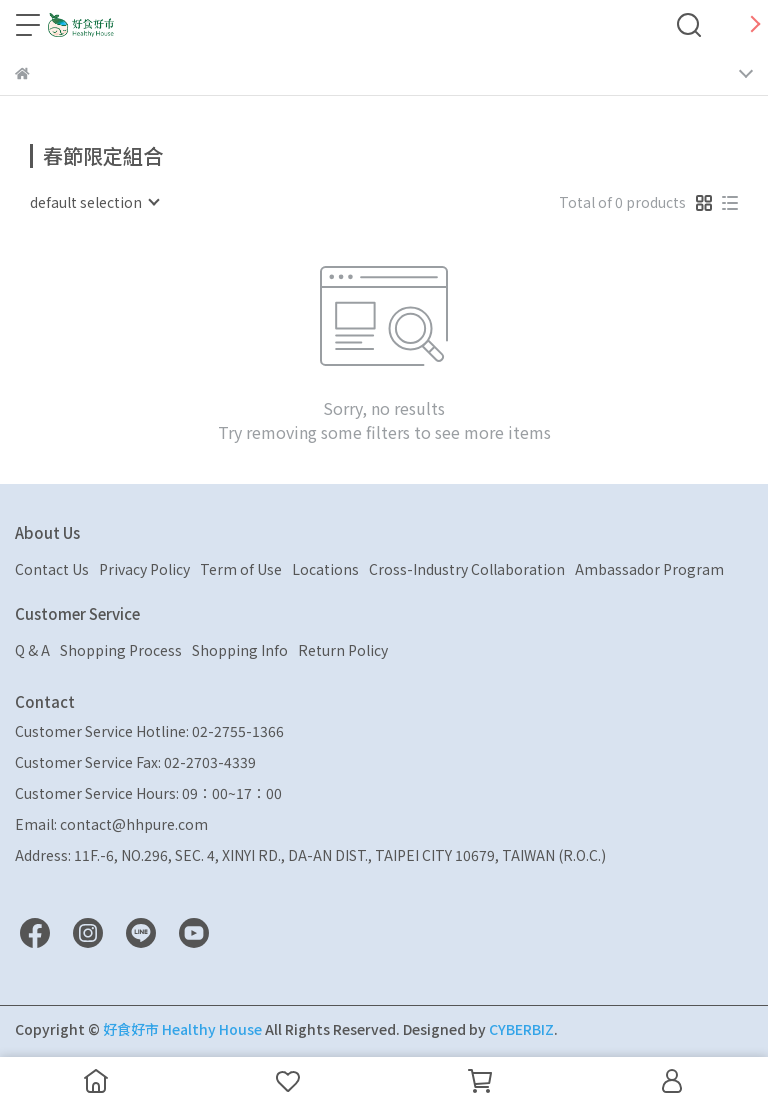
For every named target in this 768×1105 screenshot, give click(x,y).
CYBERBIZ (521, 1029)
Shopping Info (240, 650)
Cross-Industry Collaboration (467, 569)
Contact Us (52, 569)
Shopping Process (121, 650)
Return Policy (343, 650)
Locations (325, 569)
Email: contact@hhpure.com (111, 824)
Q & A (32, 650)
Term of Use (241, 569)
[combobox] (94, 202)
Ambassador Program (649, 569)
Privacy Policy (144, 569)
